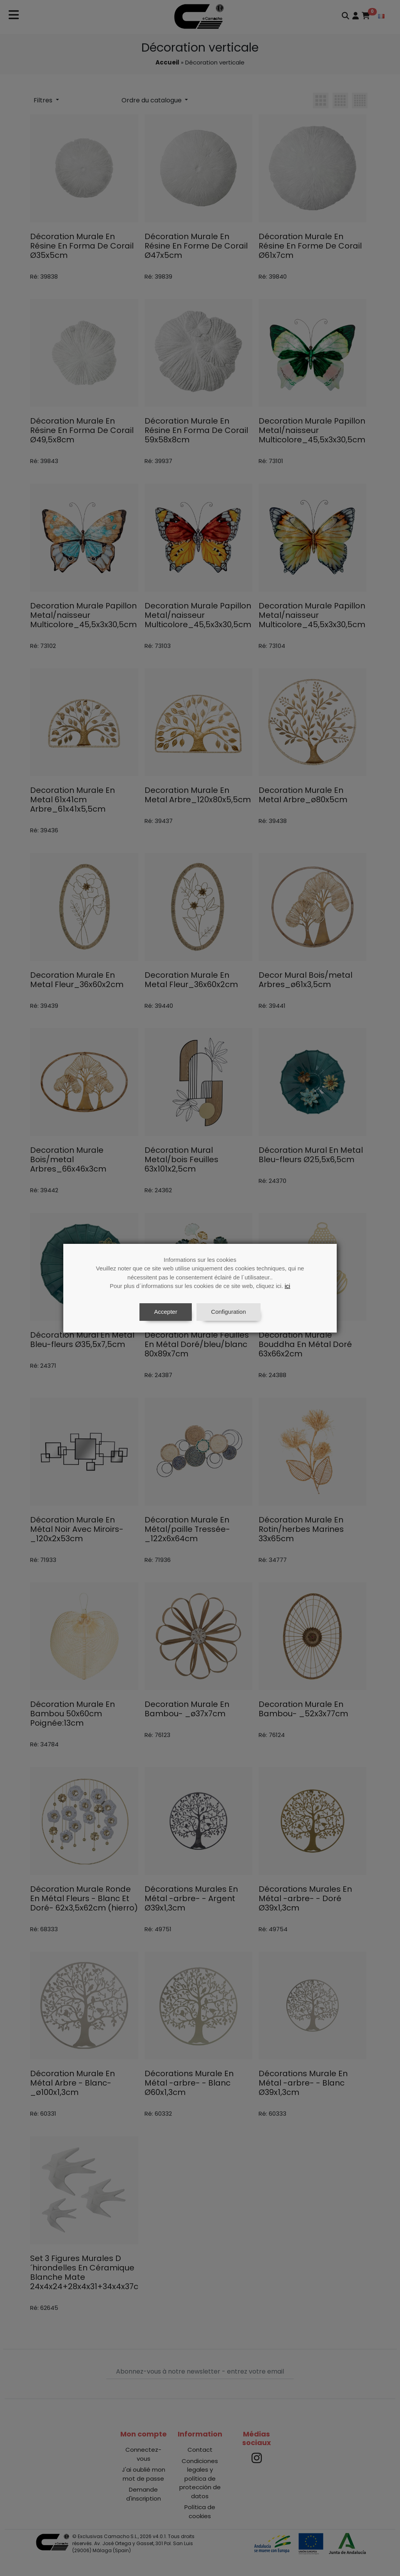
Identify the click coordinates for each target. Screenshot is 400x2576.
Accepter (165, 1311)
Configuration (228, 1311)
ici (287, 1286)
